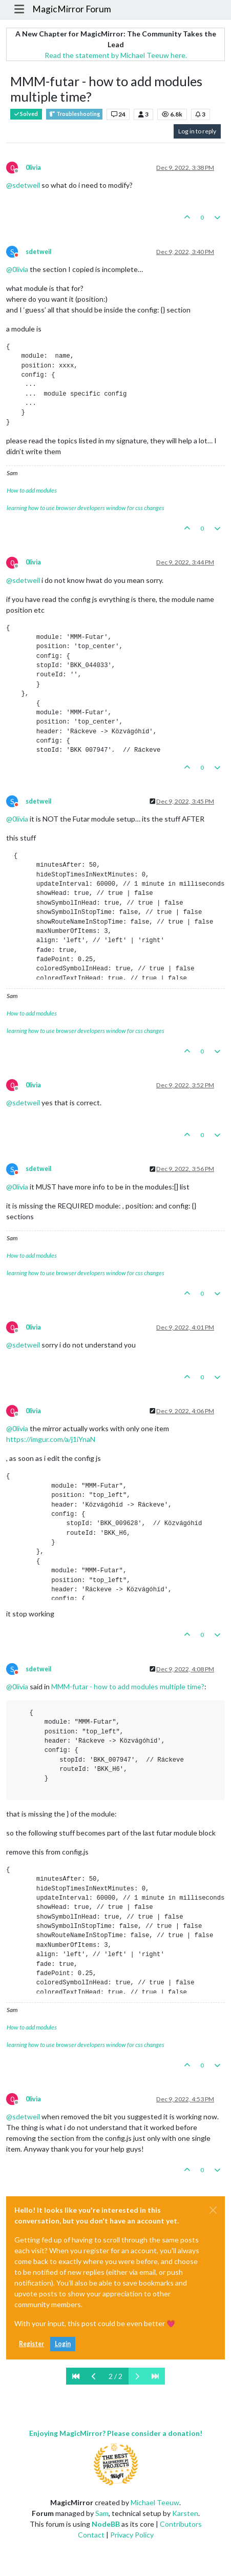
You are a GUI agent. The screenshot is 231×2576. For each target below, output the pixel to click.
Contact (91, 2534)
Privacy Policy (132, 2534)
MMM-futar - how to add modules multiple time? (127, 1686)
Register (31, 2344)
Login (63, 2344)
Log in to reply (197, 131)
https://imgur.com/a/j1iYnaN (50, 1439)
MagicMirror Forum (71, 9)
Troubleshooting (74, 114)
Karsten (185, 2513)
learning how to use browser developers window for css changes (85, 508)
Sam (102, 2513)
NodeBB (106, 2524)
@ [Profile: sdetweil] (23, 185)
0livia (33, 167)
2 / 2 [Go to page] (115, 2376)
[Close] (213, 2210)
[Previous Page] (94, 2376)
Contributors (181, 2524)
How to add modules (32, 490)
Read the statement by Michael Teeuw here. (116, 55)
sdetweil (38, 252)
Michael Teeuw (155, 2502)
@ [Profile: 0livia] (17, 269)
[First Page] (76, 2376)
